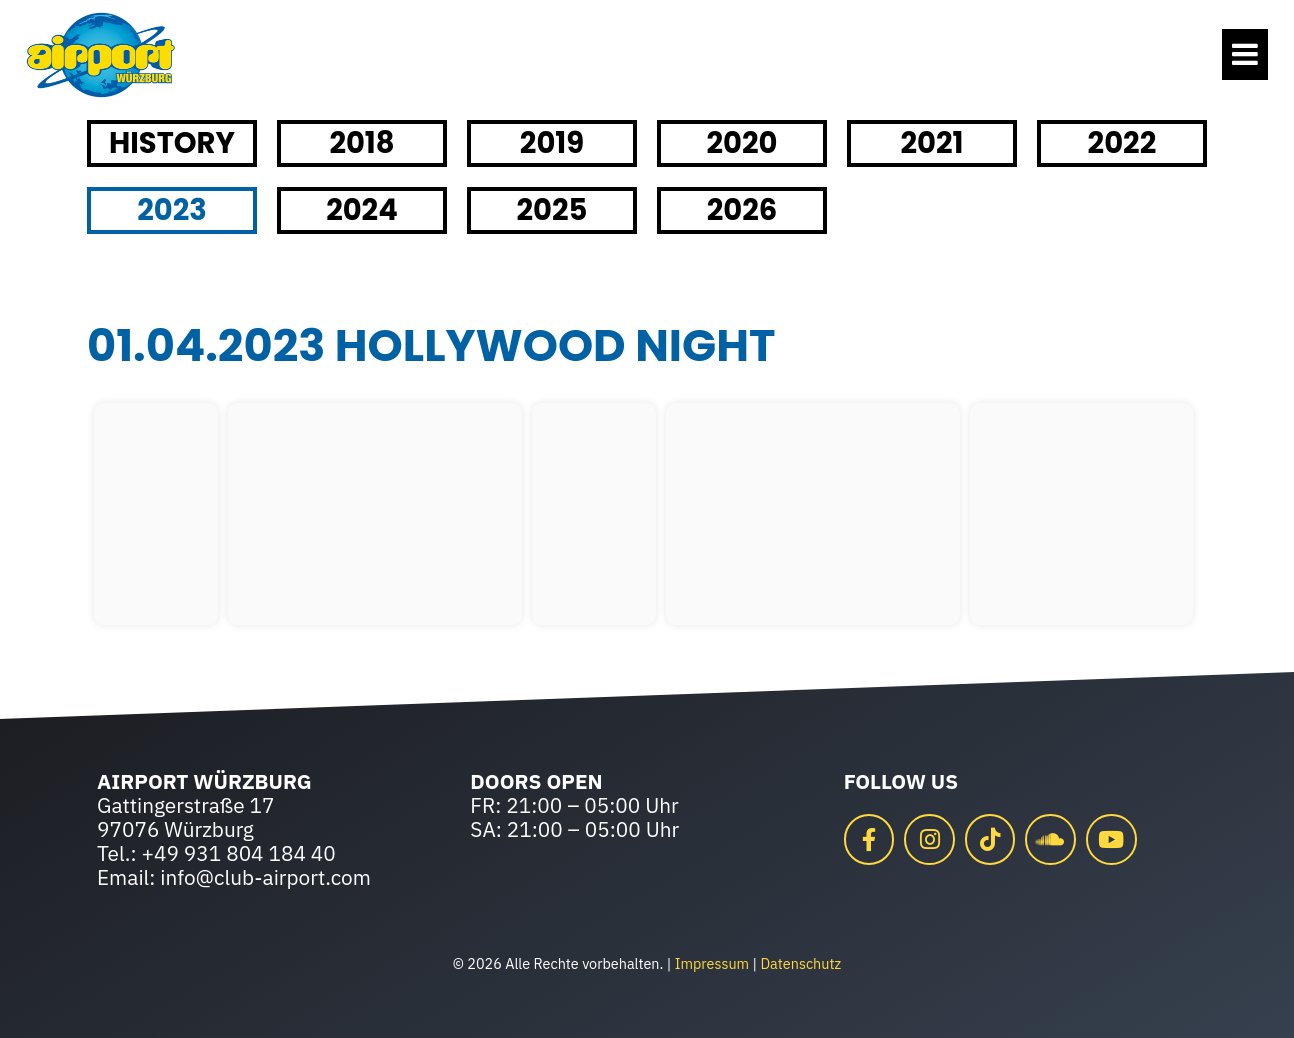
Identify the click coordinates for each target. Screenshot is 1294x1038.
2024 (362, 210)
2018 (361, 143)
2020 (741, 143)
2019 (552, 143)
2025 (552, 210)
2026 (742, 210)
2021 (931, 143)
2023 (172, 210)
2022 (1122, 143)
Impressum (712, 963)
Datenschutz (800, 963)
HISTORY (172, 143)
